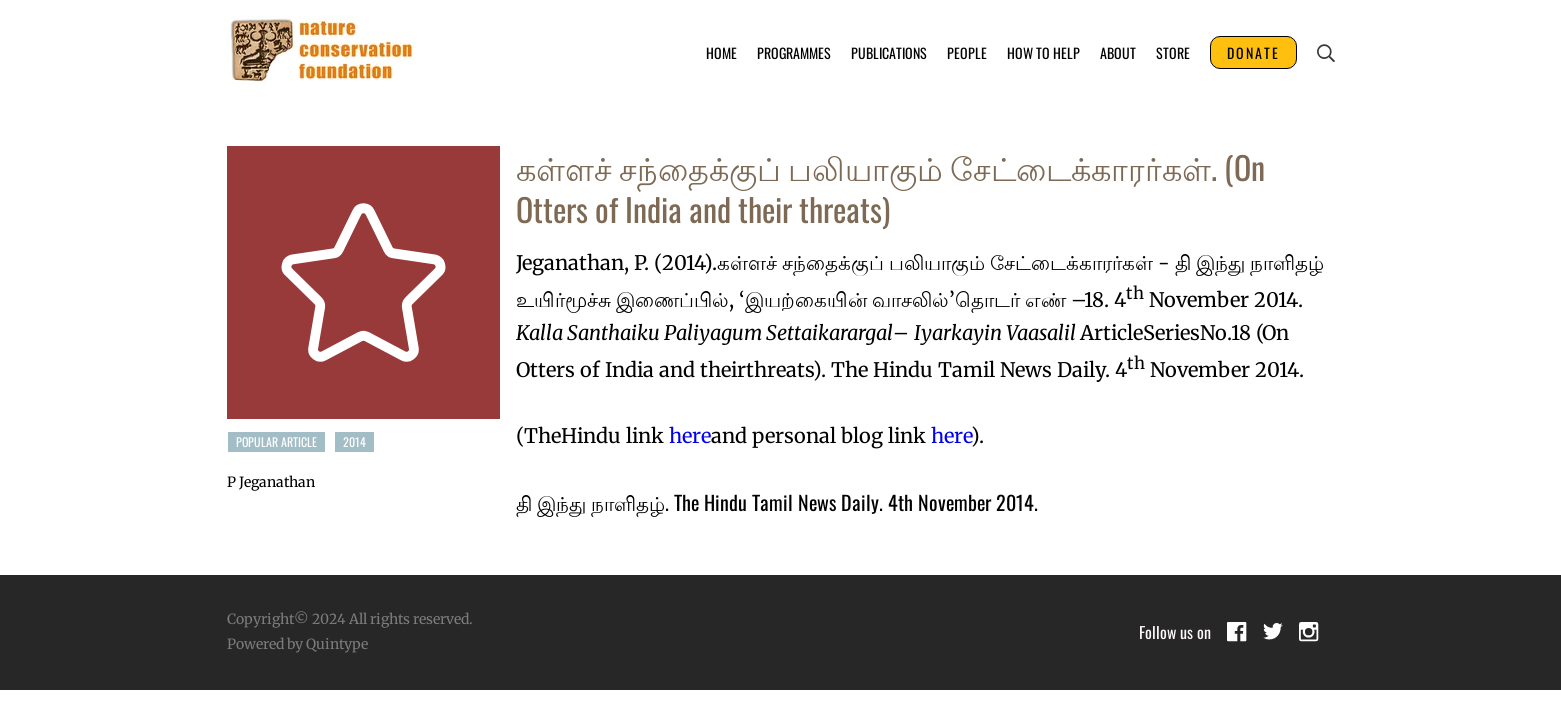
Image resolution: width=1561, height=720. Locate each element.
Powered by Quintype (297, 644)
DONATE (1253, 52)
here (690, 435)
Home (721, 52)
